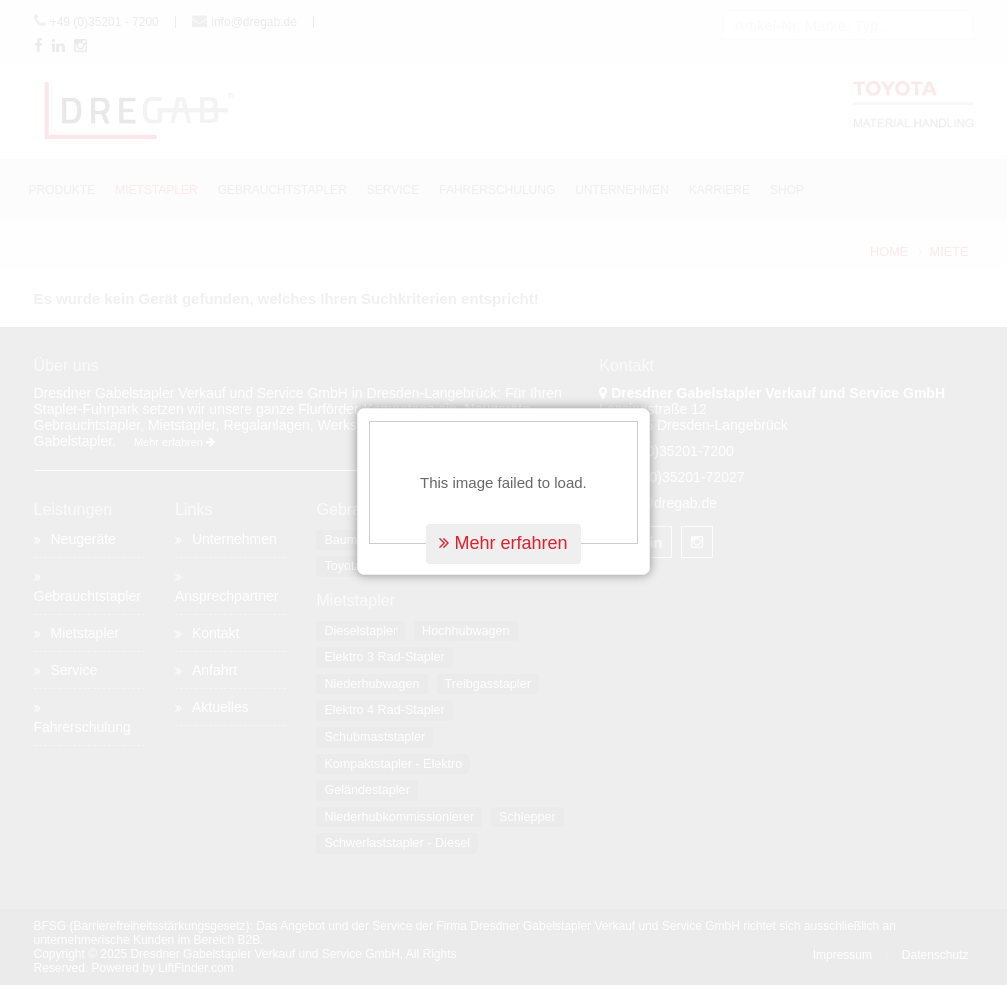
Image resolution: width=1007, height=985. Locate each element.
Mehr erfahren (503, 532)
